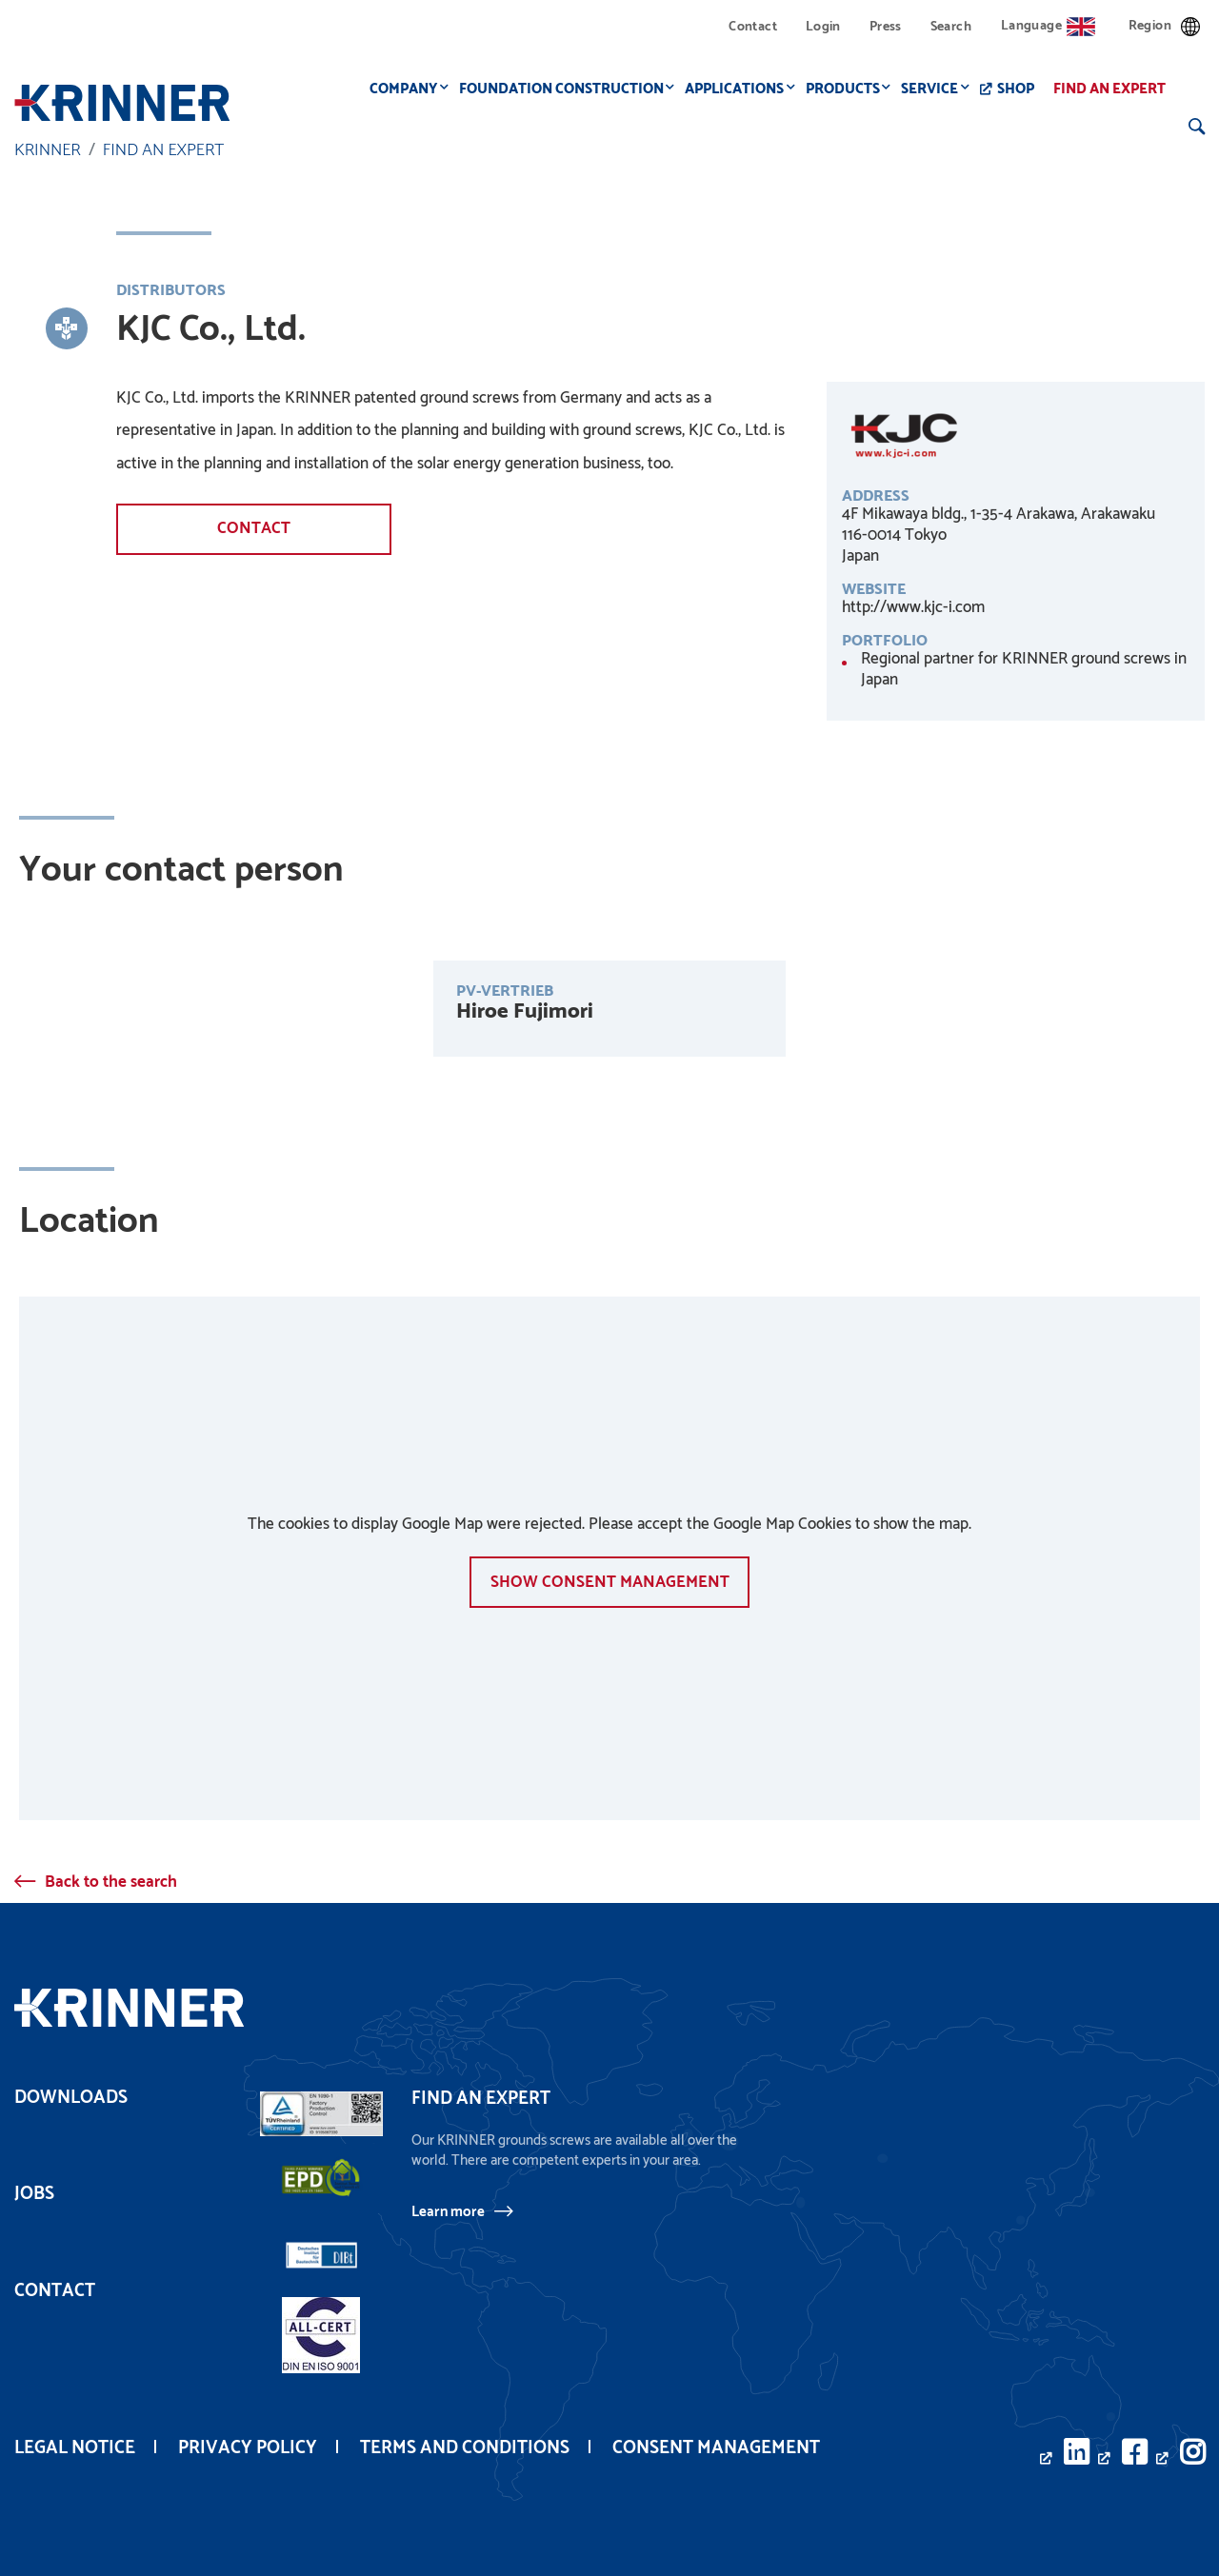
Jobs (34, 2194)
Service (935, 89)
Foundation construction (567, 89)
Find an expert (1115, 89)
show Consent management (609, 1581)
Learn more (448, 2211)
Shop (1021, 89)
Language (1048, 26)
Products (848, 89)
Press (885, 27)
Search (950, 27)
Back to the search (111, 1882)
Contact (753, 27)
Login (823, 27)
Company (409, 89)
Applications (739, 89)
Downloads (71, 2097)
